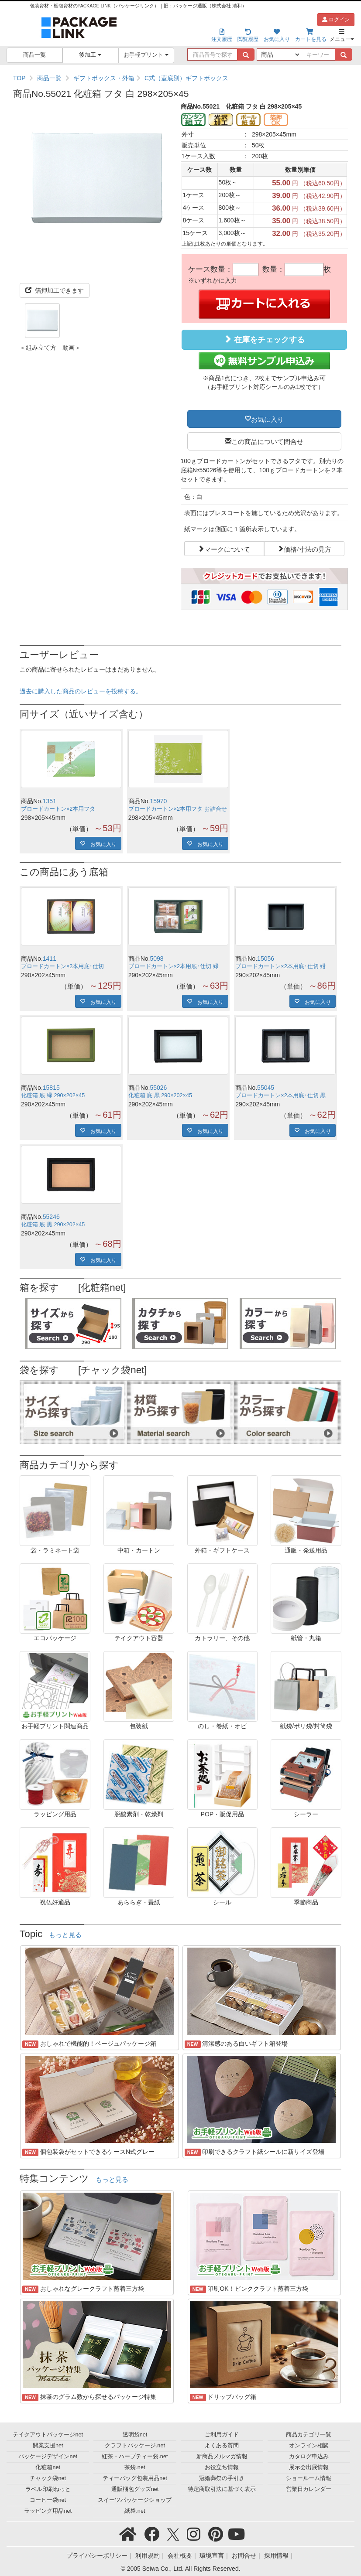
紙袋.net (134, 2511)
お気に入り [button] (267, 419)
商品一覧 (34, 55)
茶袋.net (134, 2467)
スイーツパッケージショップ (135, 2500)
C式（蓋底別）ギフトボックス (186, 78)
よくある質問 (222, 2446)
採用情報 (276, 2555)
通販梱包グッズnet (135, 2489)
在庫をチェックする (264, 339)
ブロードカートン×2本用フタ (58, 809)
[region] (180, 78)
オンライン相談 (309, 2446)
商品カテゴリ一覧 (308, 2435)
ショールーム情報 (308, 2478)
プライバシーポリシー (96, 2555)
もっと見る (65, 1934)
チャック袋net (48, 2478)
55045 (265, 1087)
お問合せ (244, 2555)
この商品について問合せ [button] (267, 441)
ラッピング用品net (48, 2511)
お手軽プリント (146, 55)
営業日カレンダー (308, 2489)
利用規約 (147, 2555)
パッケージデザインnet (47, 2456)
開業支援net (48, 2446)
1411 (49, 958)
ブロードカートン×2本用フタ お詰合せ (177, 809)
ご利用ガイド (222, 2435)
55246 (51, 1216)
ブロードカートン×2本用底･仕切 (62, 966)
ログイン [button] (336, 20)
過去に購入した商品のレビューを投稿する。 (81, 691)
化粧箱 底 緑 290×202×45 (53, 1095)
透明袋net (135, 2435)
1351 (49, 801)
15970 (158, 801)
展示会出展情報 (309, 2467)
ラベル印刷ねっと (48, 2489)
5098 (156, 958)
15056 (265, 958)
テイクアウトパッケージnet (48, 2435)
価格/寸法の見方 (307, 549)
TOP (19, 78)
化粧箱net (47, 2467)
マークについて (227, 549)
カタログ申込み (309, 2456)
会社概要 (180, 2555)
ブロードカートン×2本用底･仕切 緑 (173, 966)
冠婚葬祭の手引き (221, 2478)
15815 (51, 1087)
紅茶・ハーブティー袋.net (135, 2456)
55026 (158, 1087)
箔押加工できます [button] (54, 290)
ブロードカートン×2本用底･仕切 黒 (280, 1095)
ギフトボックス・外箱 (103, 78)
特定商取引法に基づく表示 (222, 2489)
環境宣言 (211, 2555)
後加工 (90, 55)
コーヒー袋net (48, 2500)
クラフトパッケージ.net (135, 2446)
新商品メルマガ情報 (222, 2456)
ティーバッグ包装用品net (135, 2478)
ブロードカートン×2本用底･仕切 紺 (280, 966)
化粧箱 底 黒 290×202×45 (160, 1095)
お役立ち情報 (222, 2467)
